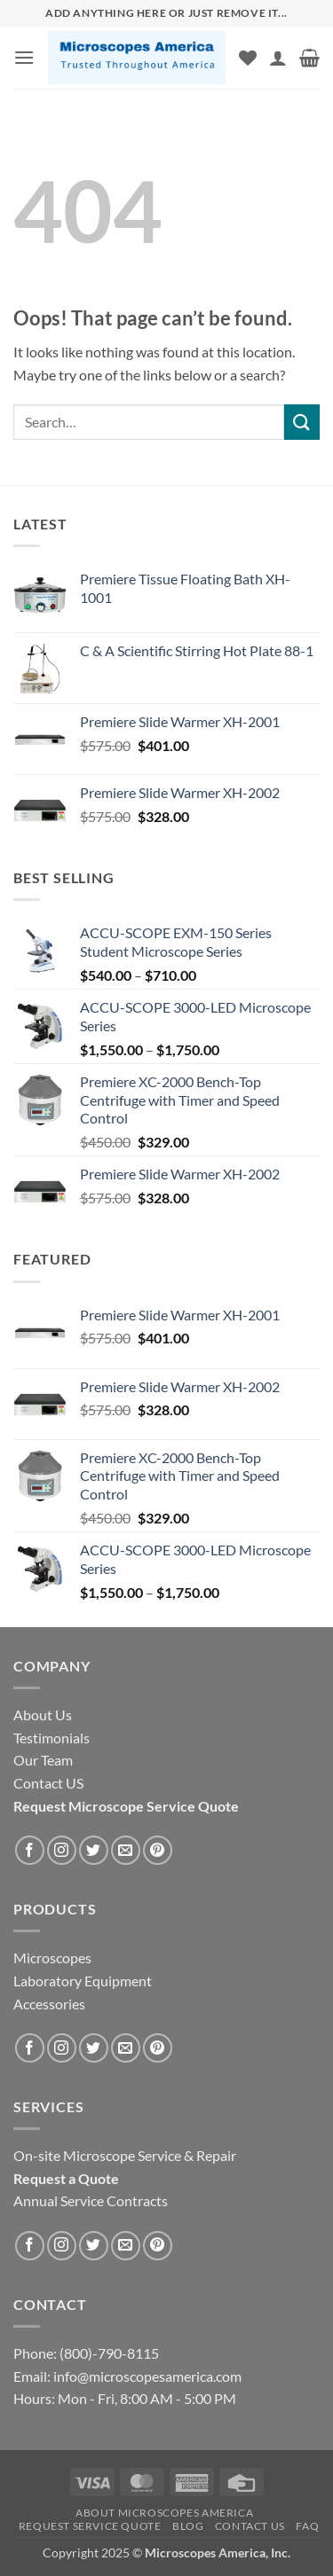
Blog (187, 2526)
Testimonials (51, 1737)
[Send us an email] (125, 1850)
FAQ (307, 2526)
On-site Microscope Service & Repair (124, 2155)
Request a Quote (66, 2178)
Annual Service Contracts (90, 2200)
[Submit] (302, 421)
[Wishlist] (248, 57)
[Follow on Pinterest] (157, 1850)
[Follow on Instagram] (61, 1850)
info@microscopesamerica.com (146, 2376)
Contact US (250, 2526)
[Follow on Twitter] (93, 1850)
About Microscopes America (164, 2512)
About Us (42, 1714)
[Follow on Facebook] (29, 1850)
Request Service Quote (90, 2526)
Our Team (43, 1759)
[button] (24, 57)
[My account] (278, 57)
